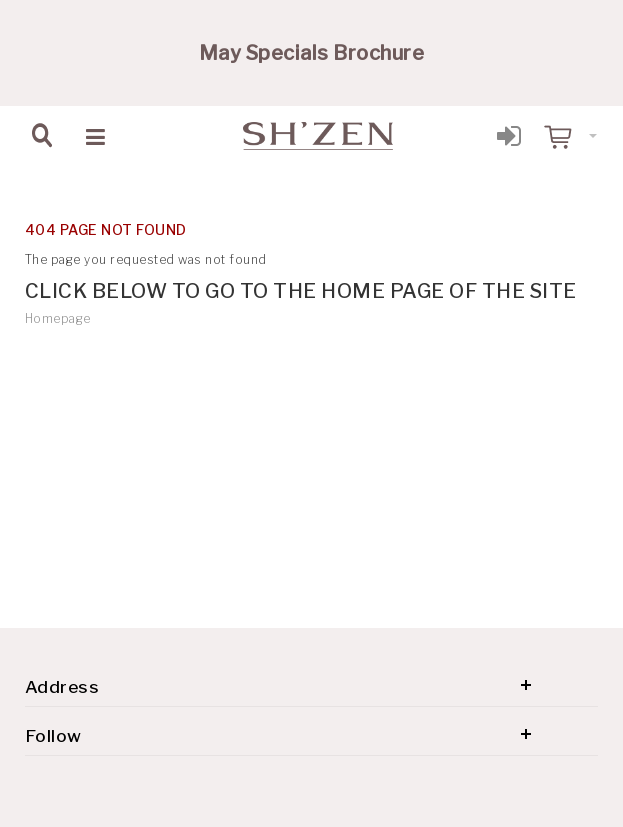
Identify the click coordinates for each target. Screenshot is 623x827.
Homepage (58, 318)
